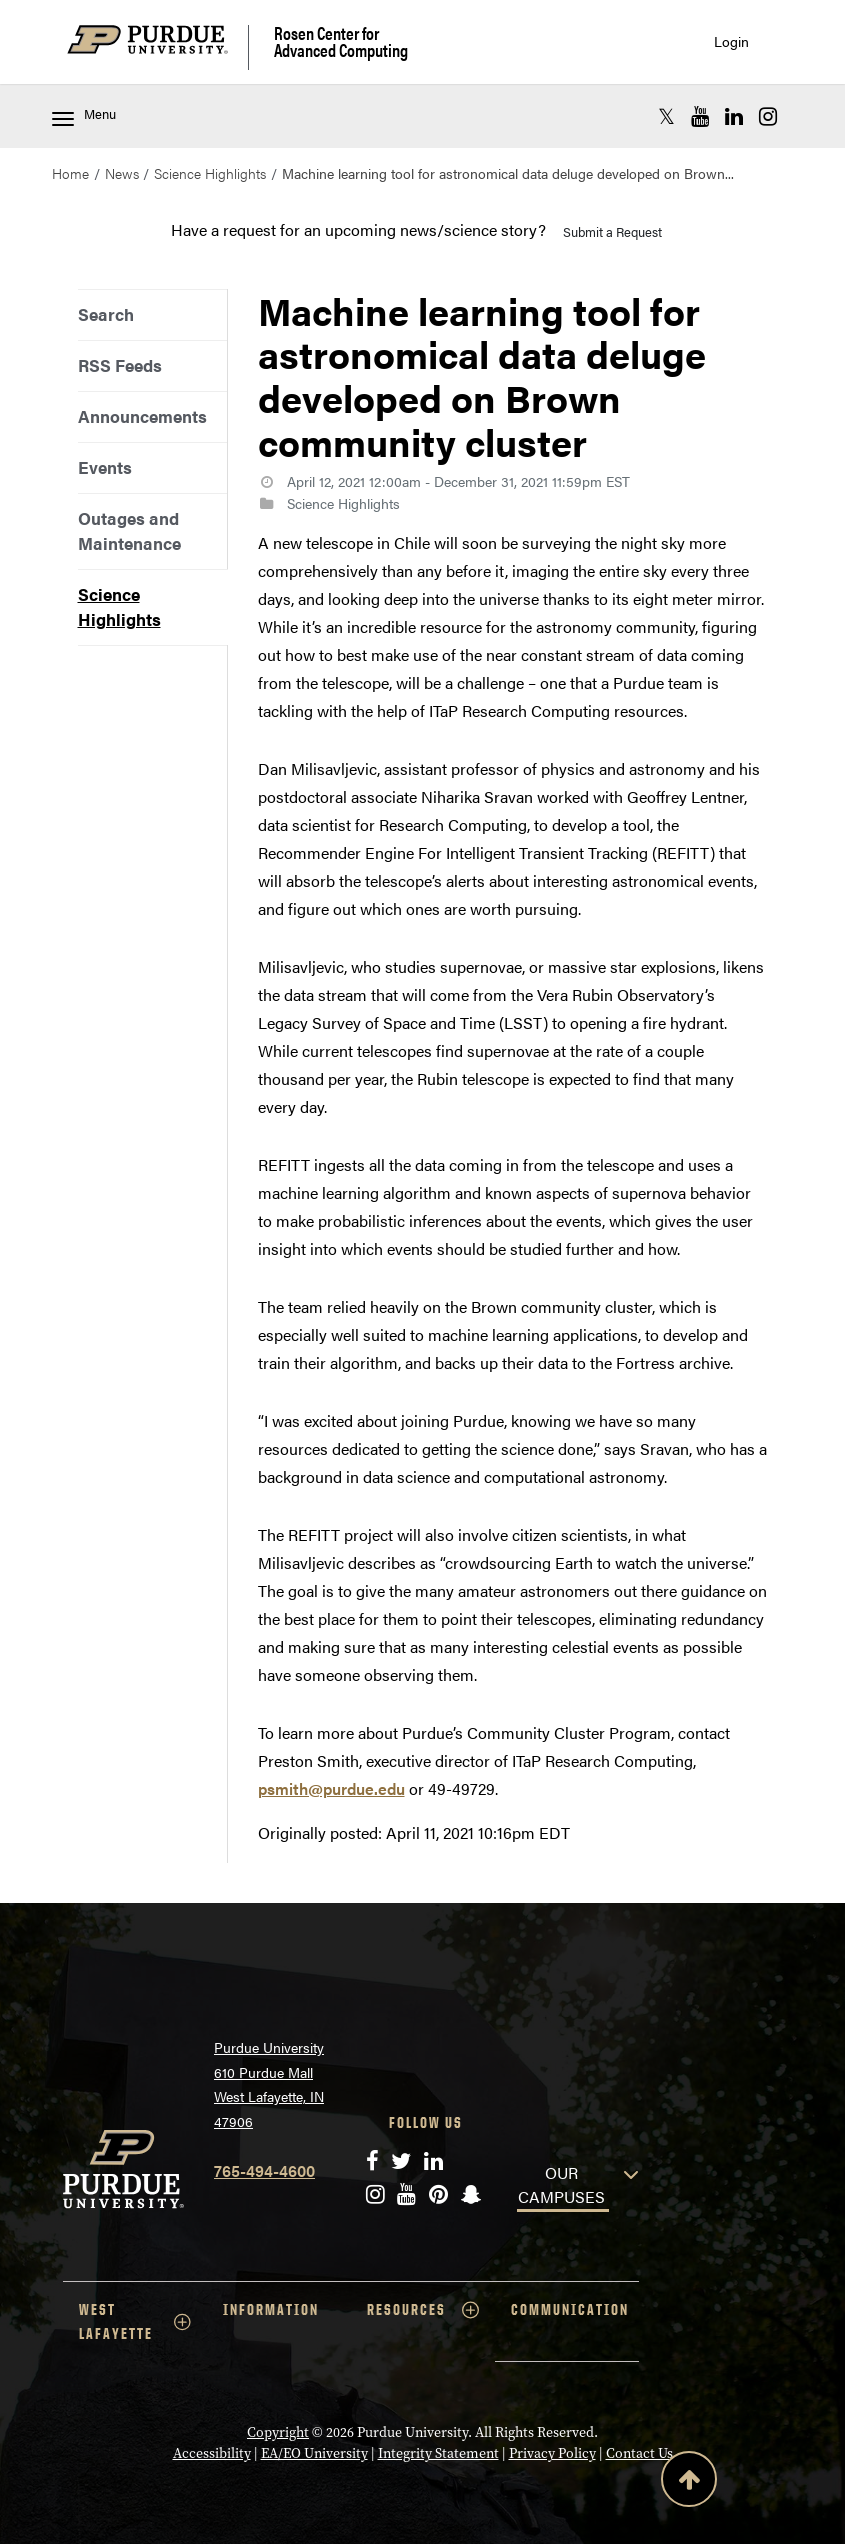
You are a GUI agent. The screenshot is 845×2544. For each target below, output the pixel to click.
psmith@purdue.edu (331, 1788)
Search (106, 314)
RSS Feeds (120, 365)
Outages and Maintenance (129, 530)
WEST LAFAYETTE (135, 2321)
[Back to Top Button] (689, 2483)
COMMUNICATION (570, 2309)
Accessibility (212, 2453)
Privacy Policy (552, 2453)
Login (731, 41)
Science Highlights (210, 173)
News (122, 173)
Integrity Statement (438, 2453)
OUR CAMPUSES (561, 2184)
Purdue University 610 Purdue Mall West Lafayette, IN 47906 (269, 2084)
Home (70, 173)
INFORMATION (271, 2309)
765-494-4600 (264, 2170)
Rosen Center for (341, 41)
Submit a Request (612, 231)
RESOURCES (423, 2310)
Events (105, 467)
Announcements (142, 416)
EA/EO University (314, 2453)
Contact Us (639, 2453)
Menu (84, 115)
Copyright (278, 2432)
